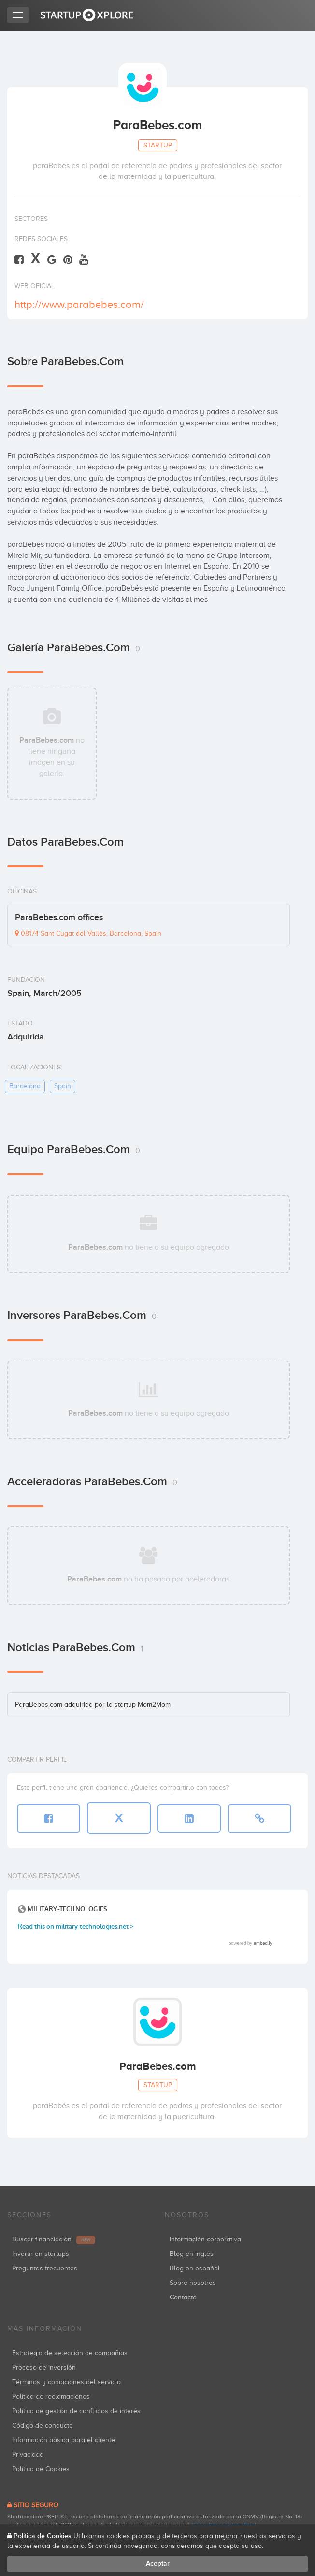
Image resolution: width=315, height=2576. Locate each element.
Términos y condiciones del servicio (66, 2382)
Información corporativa (205, 2239)
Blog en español (195, 2268)
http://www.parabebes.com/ (79, 304)
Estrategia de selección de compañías (70, 2352)
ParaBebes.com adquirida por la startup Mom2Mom (93, 1704)
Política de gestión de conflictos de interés (76, 2411)
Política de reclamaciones (51, 2396)
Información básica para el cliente (63, 2440)
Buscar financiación (53, 2239)
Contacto (183, 2297)
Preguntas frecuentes (44, 2268)
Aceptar (158, 2564)
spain (62, 1086)
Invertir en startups (40, 2253)
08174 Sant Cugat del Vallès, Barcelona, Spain (88, 933)
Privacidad (27, 2454)
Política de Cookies (41, 2469)
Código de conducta (42, 2425)
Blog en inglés (192, 2253)
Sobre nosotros (193, 2282)
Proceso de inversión (44, 2367)
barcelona (25, 1086)
